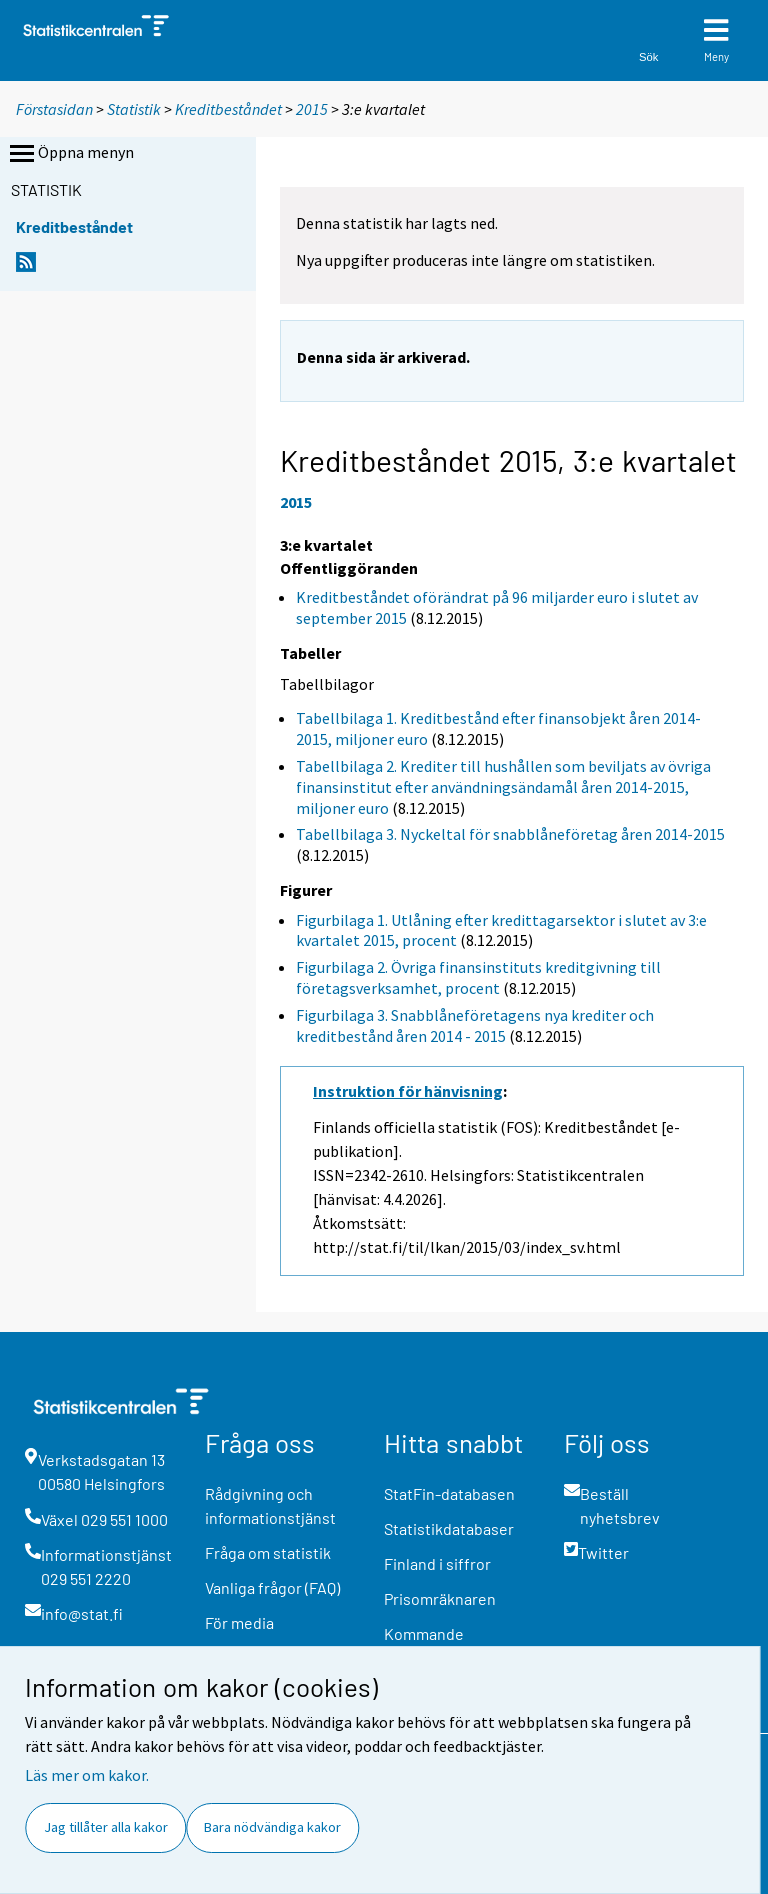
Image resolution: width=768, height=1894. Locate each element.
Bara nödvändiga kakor (272, 1827)
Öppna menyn (70, 154)
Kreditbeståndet (228, 109)
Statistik (134, 109)
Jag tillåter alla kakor (106, 1827)
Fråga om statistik (268, 1552)
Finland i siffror (437, 1563)
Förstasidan (54, 109)
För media (239, 1622)
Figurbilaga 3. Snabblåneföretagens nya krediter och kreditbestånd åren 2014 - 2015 (475, 1025)
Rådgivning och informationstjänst (270, 1505)
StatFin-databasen (449, 1493)
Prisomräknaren (440, 1598)
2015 (312, 109)
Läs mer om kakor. (87, 1775)
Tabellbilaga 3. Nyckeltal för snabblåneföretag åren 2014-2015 (510, 834)
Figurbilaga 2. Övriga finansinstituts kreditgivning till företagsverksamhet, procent (478, 977)
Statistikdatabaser (449, 1528)
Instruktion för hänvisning (408, 1091)
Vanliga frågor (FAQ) (272, 1587)
